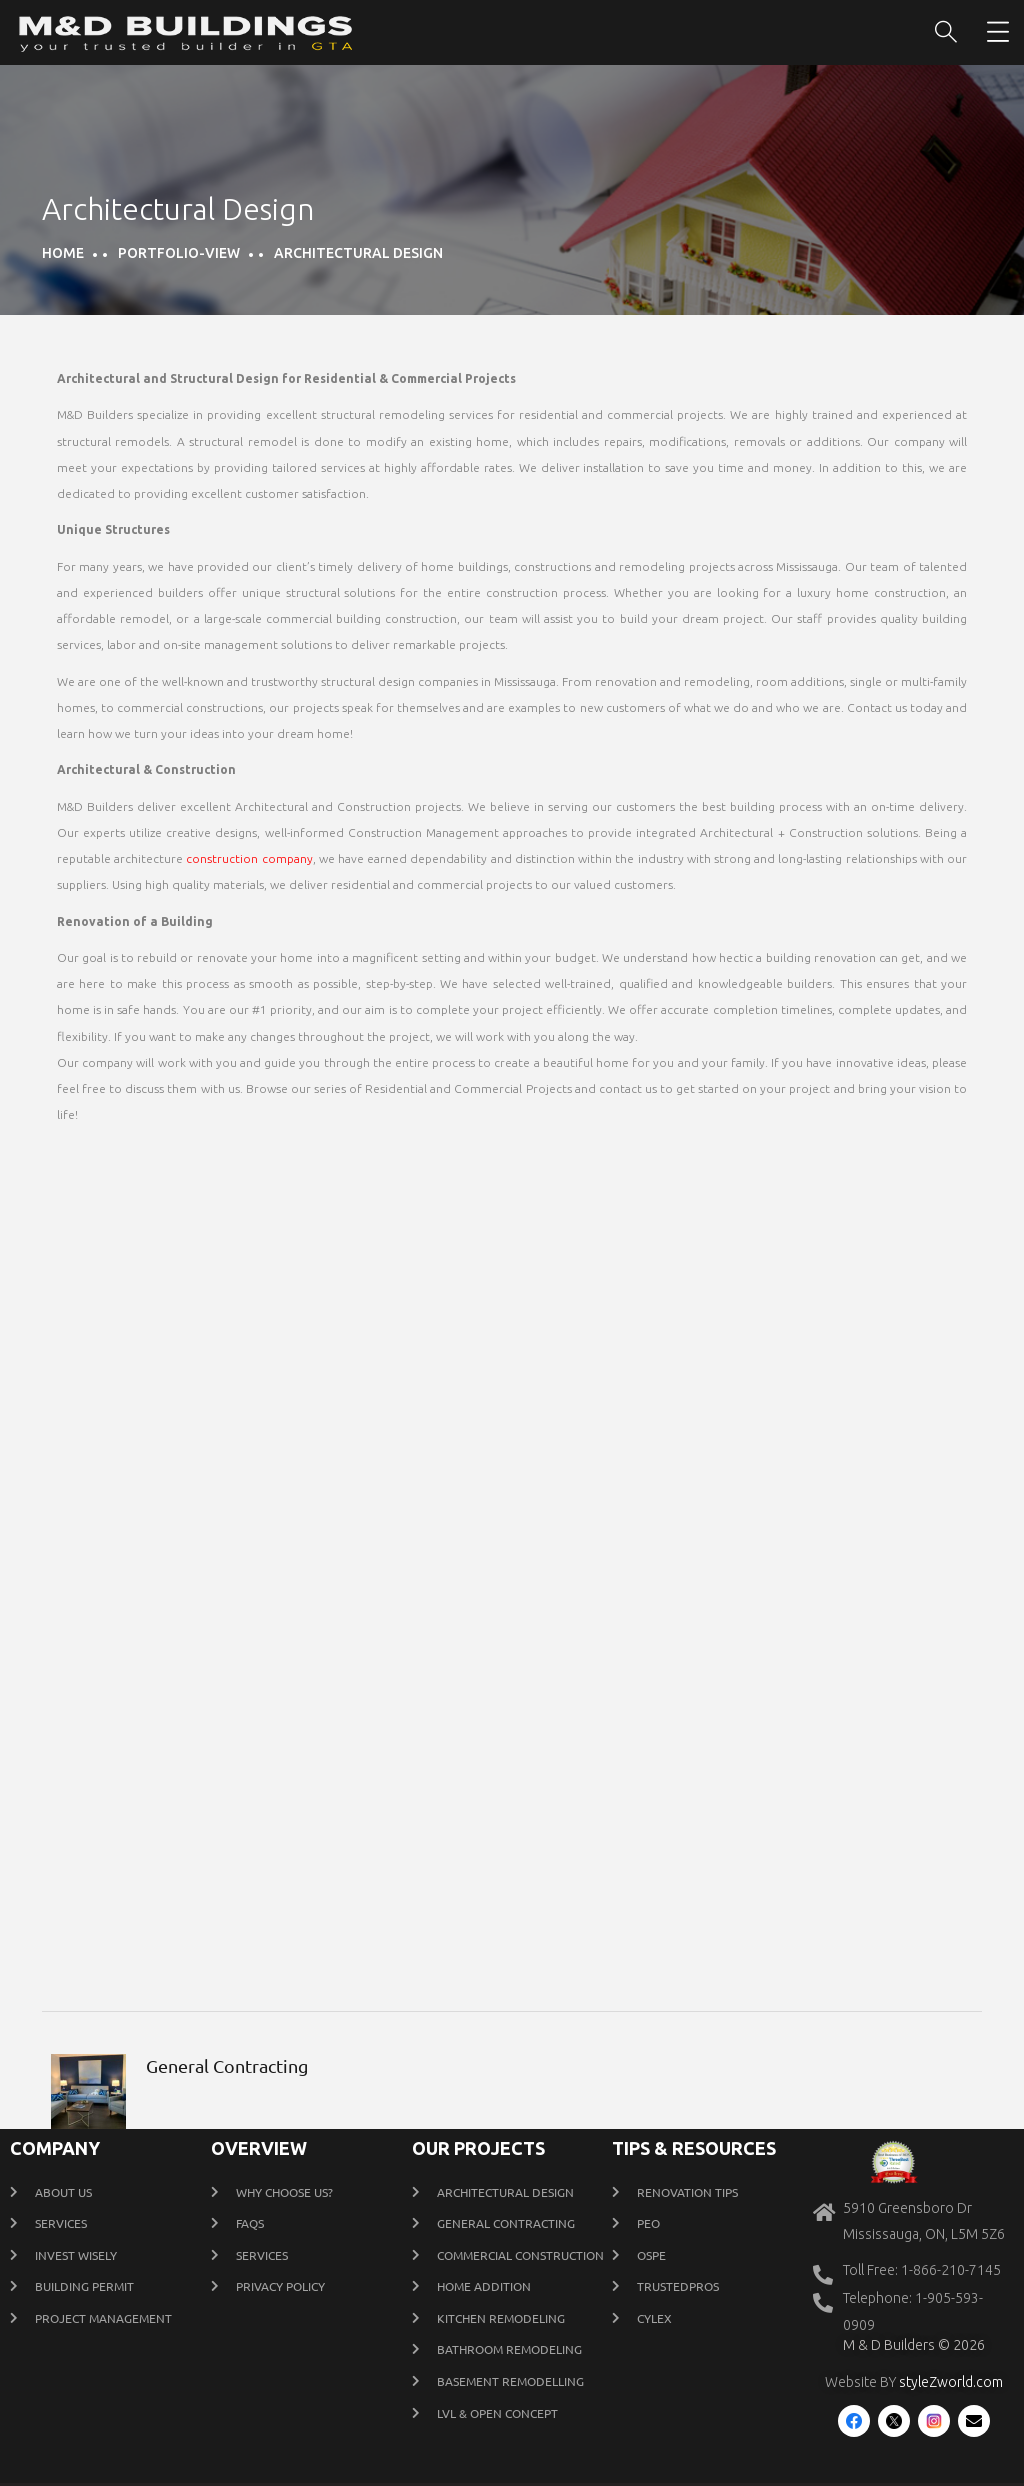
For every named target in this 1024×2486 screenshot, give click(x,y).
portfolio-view (179, 253)
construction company (249, 858)
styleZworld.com (951, 2382)
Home (63, 253)
